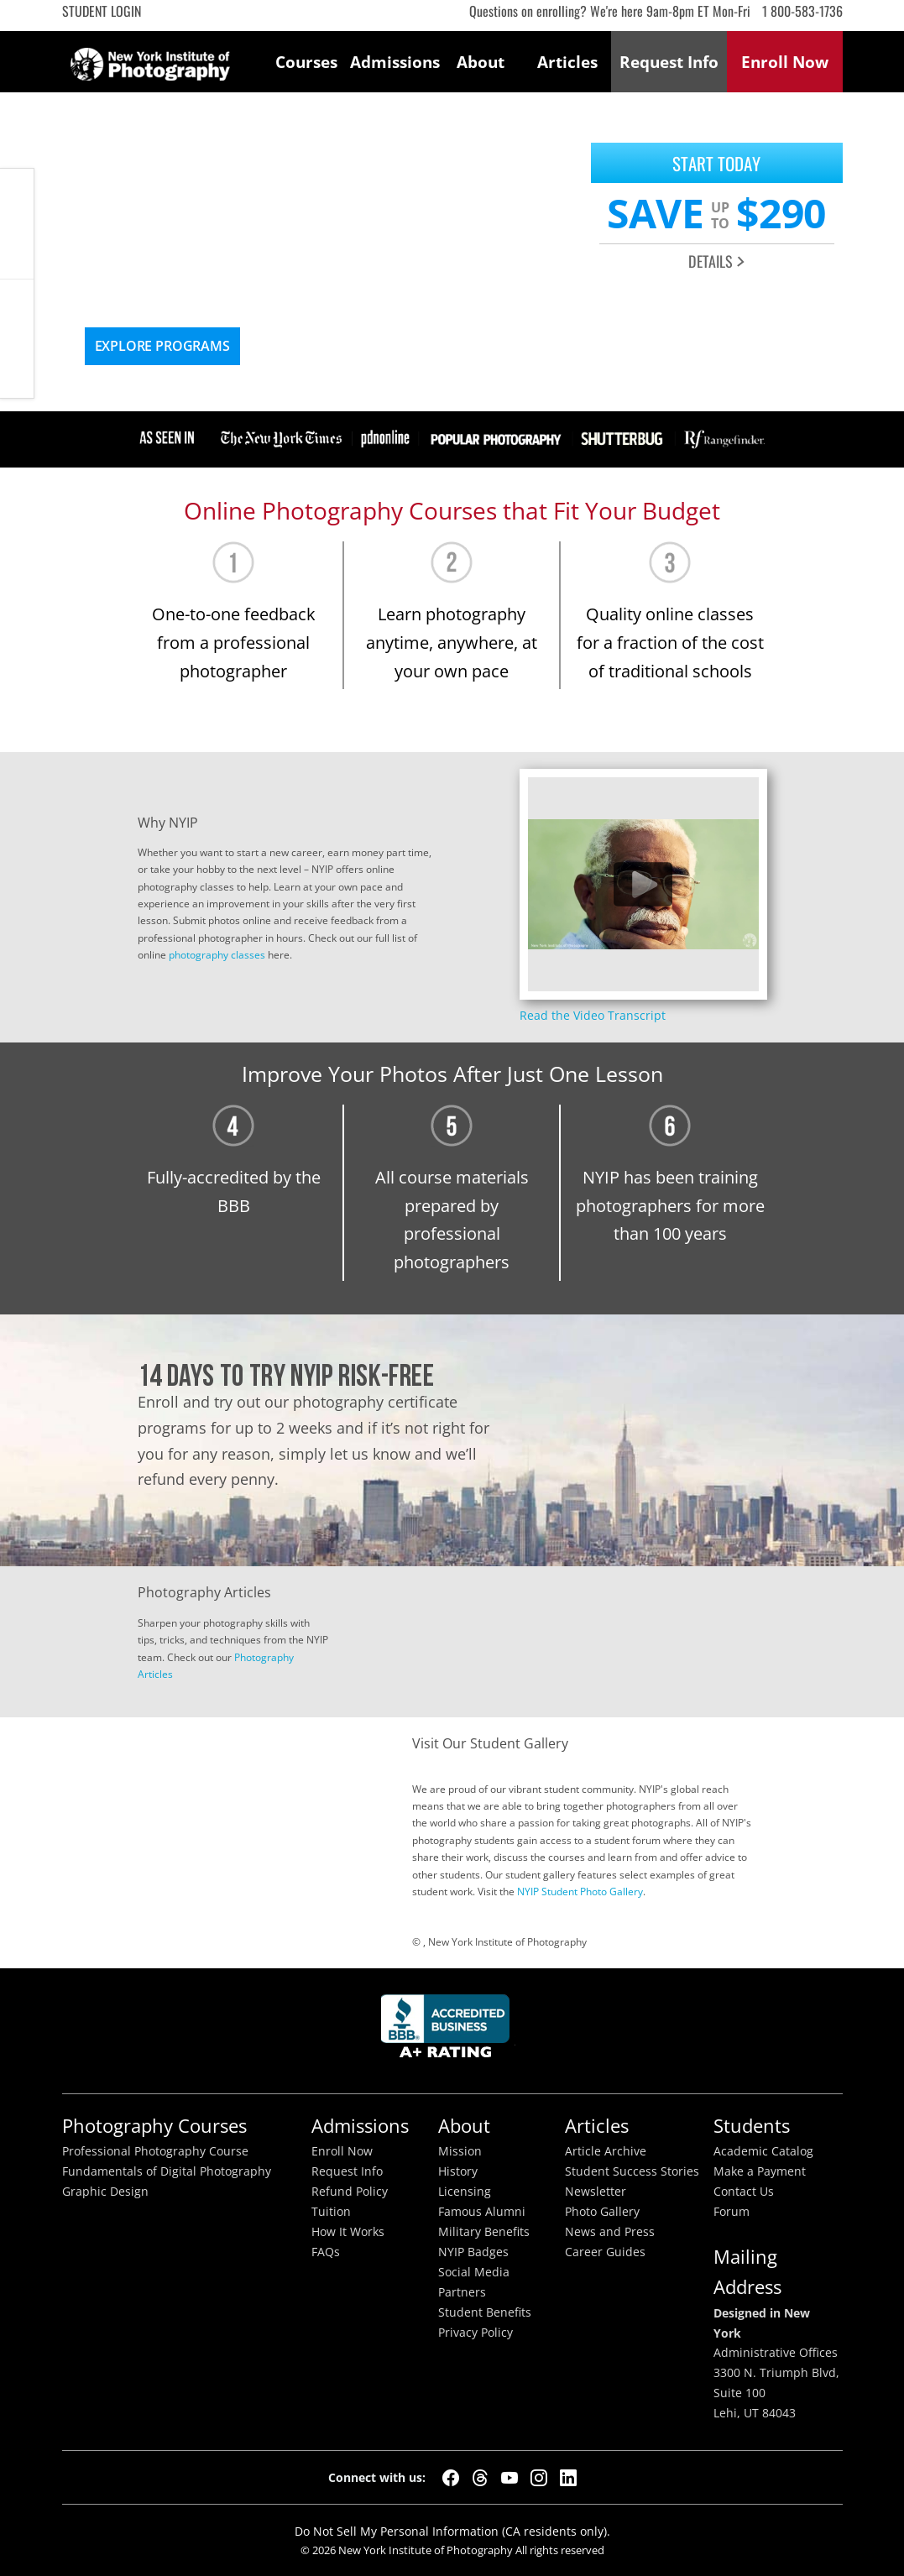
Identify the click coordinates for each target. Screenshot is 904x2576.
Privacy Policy (475, 2332)
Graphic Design (105, 2191)
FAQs (325, 2252)
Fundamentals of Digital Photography (166, 2171)
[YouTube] (509, 2477)
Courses (306, 61)
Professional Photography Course (155, 2151)
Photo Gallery (602, 2211)
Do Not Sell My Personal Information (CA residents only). (452, 2531)
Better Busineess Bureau (448, 2031)
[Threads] (480, 2477)
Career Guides (605, 2252)
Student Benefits (484, 2312)
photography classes (217, 955)
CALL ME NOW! (17, 224)
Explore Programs (162, 346)
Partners (462, 2292)
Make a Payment (759, 2171)
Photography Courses (154, 2126)
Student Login (101, 11)
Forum (731, 2211)
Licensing (464, 2191)
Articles (567, 61)
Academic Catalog (763, 2151)
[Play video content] (643, 884)
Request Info (17, 339)
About (480, 61)
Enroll (784, 61)
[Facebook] (450, 2477)
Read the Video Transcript (593, 1015)
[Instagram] (538, 2477)
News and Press (610, 2231)
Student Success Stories (632, 2171)
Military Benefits (484, 2231)
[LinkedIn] (568, 2477)
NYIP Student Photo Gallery (580, 1891)
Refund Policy (349, 2191)
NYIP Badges (473, 2252)
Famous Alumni (481, 2211)
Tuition (331, 2211)
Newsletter (595, 2191)
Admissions (393, 61)
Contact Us (743, 2191)
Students (751, 2126)
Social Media (473, 2272)
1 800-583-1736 (802, 11)
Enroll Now (342, 2151)
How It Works (347, 2231)
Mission (460, 2151)
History (458, 2171)
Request (668, 61)
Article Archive (605, 2151)
